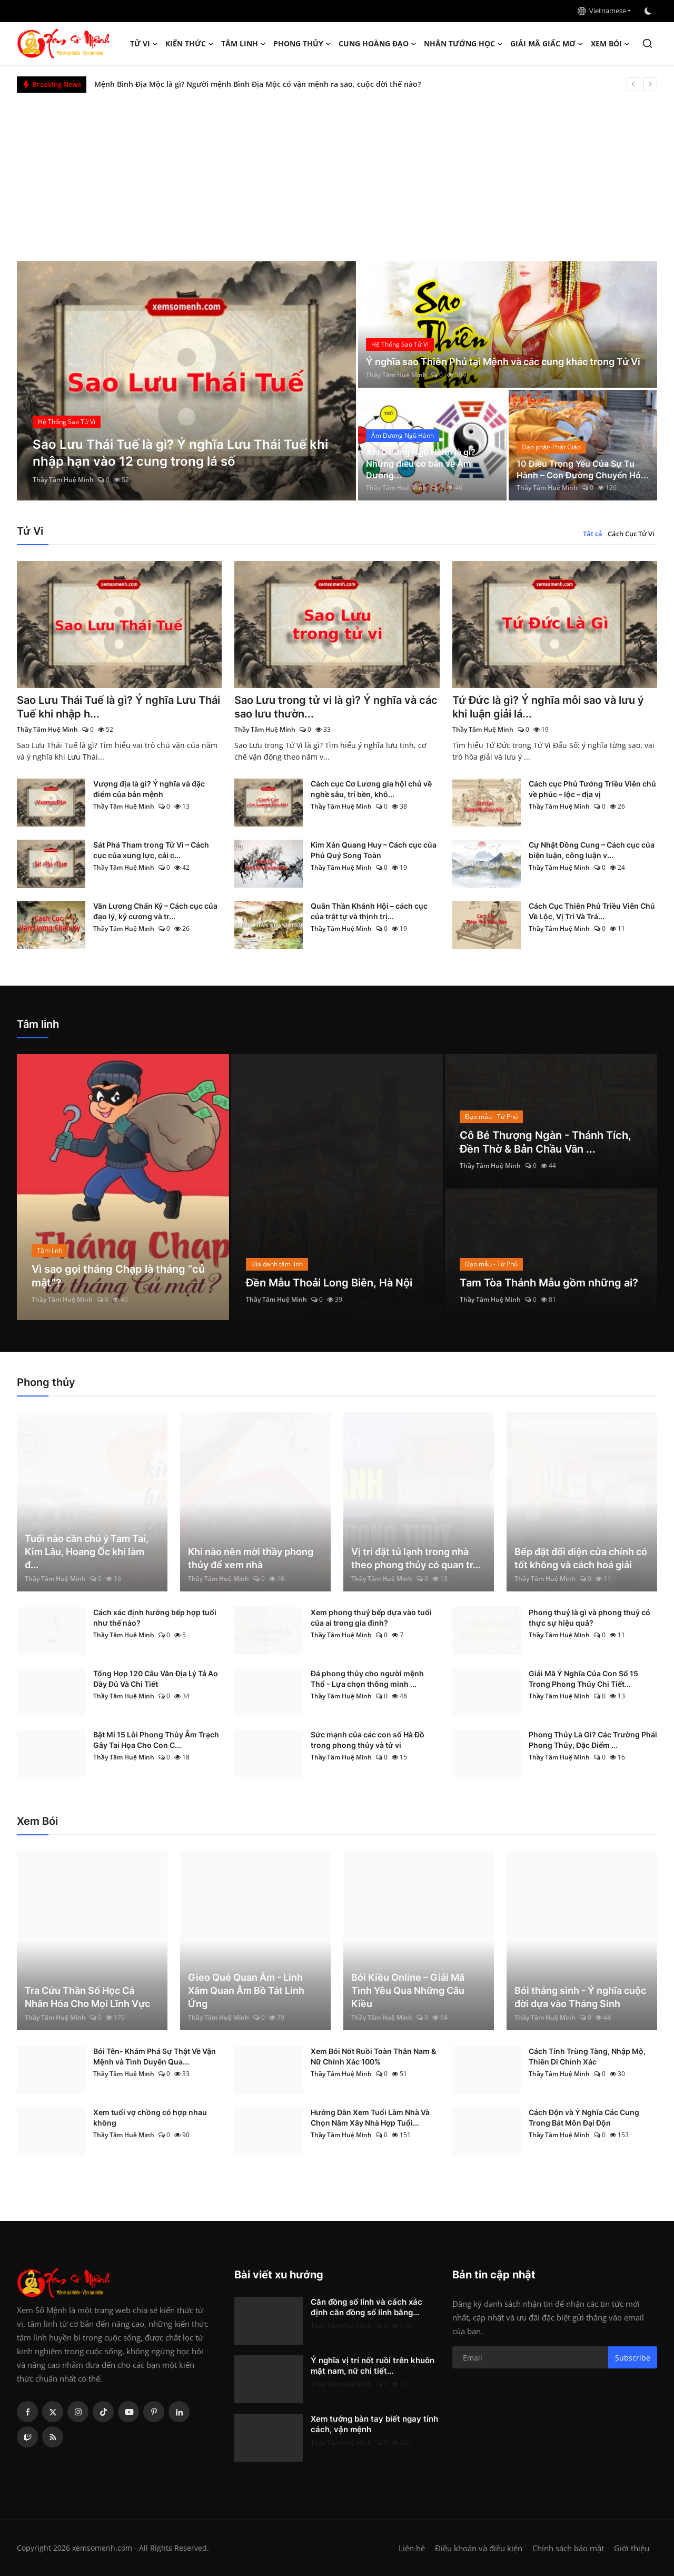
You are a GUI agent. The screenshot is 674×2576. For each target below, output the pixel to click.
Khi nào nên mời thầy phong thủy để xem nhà (250, 1558)
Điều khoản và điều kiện (478, 2548)
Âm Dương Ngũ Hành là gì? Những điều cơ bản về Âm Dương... (420, 463)
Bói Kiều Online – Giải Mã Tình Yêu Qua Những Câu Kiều (407, 1990)
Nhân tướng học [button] (463, 44)
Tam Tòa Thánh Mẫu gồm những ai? (549, 1282)
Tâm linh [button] (243, 44)
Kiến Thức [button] (189, 44)
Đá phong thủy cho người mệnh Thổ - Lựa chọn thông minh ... (367, 1678)
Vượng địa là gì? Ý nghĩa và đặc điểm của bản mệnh (149, 789)
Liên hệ (412, 2548)
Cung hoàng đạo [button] (378, 44)
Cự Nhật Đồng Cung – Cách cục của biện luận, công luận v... (592, 850)
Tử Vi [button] (144, 44)
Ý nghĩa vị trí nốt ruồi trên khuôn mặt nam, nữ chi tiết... (372, 2365)
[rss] (52, 2436)
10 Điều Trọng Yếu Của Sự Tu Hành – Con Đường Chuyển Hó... (583, 469)
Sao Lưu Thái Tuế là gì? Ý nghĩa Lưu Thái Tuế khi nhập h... (118, 707)
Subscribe (632, 2358)
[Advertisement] (337, 171)
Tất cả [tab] (592, 533)
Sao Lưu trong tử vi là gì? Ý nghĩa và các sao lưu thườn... (336, 707)
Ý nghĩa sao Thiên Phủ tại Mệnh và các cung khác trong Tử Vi (503, 361)
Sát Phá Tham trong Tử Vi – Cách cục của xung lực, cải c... (151, 850)
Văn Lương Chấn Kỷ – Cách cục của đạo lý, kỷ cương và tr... (155, 911)
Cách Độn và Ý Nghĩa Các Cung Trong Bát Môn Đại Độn (584, 2117)
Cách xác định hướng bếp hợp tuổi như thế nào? (154, 1617)
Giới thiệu (631, 2548)
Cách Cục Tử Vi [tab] (631, 533)
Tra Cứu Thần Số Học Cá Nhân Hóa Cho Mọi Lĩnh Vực (87, 1997)
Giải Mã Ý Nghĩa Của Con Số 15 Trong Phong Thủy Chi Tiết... (583, 1678)
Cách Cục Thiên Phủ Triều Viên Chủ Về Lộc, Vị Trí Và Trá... (592, 911)
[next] (650, 84)
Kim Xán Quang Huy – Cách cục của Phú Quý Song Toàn (374, 850)
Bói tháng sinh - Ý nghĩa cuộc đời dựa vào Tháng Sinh (580, 1997)
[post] (186, 380)
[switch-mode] (649, 11)
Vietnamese (602, 10)
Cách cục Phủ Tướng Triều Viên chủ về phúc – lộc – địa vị (592, 789)
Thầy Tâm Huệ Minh (63, 479)
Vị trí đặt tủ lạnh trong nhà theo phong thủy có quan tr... (416, 1558)
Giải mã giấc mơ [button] (546, 44)
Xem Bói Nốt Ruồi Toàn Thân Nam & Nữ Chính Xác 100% (373, 2056)
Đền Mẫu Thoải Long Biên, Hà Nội (329, 1282)
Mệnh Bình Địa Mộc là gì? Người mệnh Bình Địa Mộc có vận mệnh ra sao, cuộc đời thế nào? (257, 84)
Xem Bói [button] (610, 44)
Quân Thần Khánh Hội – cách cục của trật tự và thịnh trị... (369, 911)
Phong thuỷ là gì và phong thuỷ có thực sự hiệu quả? (589, 1617)
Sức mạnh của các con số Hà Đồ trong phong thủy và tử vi (367, 1739)
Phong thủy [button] (302, 44)
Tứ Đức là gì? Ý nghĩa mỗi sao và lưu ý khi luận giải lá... (548, 707)
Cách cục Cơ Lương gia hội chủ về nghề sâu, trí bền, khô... (371, 789)
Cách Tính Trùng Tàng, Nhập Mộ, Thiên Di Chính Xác (587, 2056)
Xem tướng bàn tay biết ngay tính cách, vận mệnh (374, 2424)
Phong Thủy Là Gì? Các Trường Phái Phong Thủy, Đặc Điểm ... (593, 1739)
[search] (647, 43)
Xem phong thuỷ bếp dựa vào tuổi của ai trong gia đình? (371, 1617)
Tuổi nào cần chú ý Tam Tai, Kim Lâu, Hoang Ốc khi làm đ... (86, 1551)
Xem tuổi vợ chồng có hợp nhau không (150, 2117)
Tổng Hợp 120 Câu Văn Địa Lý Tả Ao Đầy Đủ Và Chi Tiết (155, 1678)
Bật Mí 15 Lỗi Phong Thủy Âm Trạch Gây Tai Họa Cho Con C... (156, 1739)
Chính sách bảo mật (568, 2548)
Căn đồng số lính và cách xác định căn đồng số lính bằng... (366, 2307)
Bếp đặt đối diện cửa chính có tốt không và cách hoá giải (580, 1558)
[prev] (633, 84)
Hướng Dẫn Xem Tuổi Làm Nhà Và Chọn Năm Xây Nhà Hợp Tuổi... (370, 2117)
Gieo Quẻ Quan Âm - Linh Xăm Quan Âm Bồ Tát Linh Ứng (246, 1990)
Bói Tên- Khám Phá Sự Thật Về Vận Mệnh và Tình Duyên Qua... (154, 2056)
